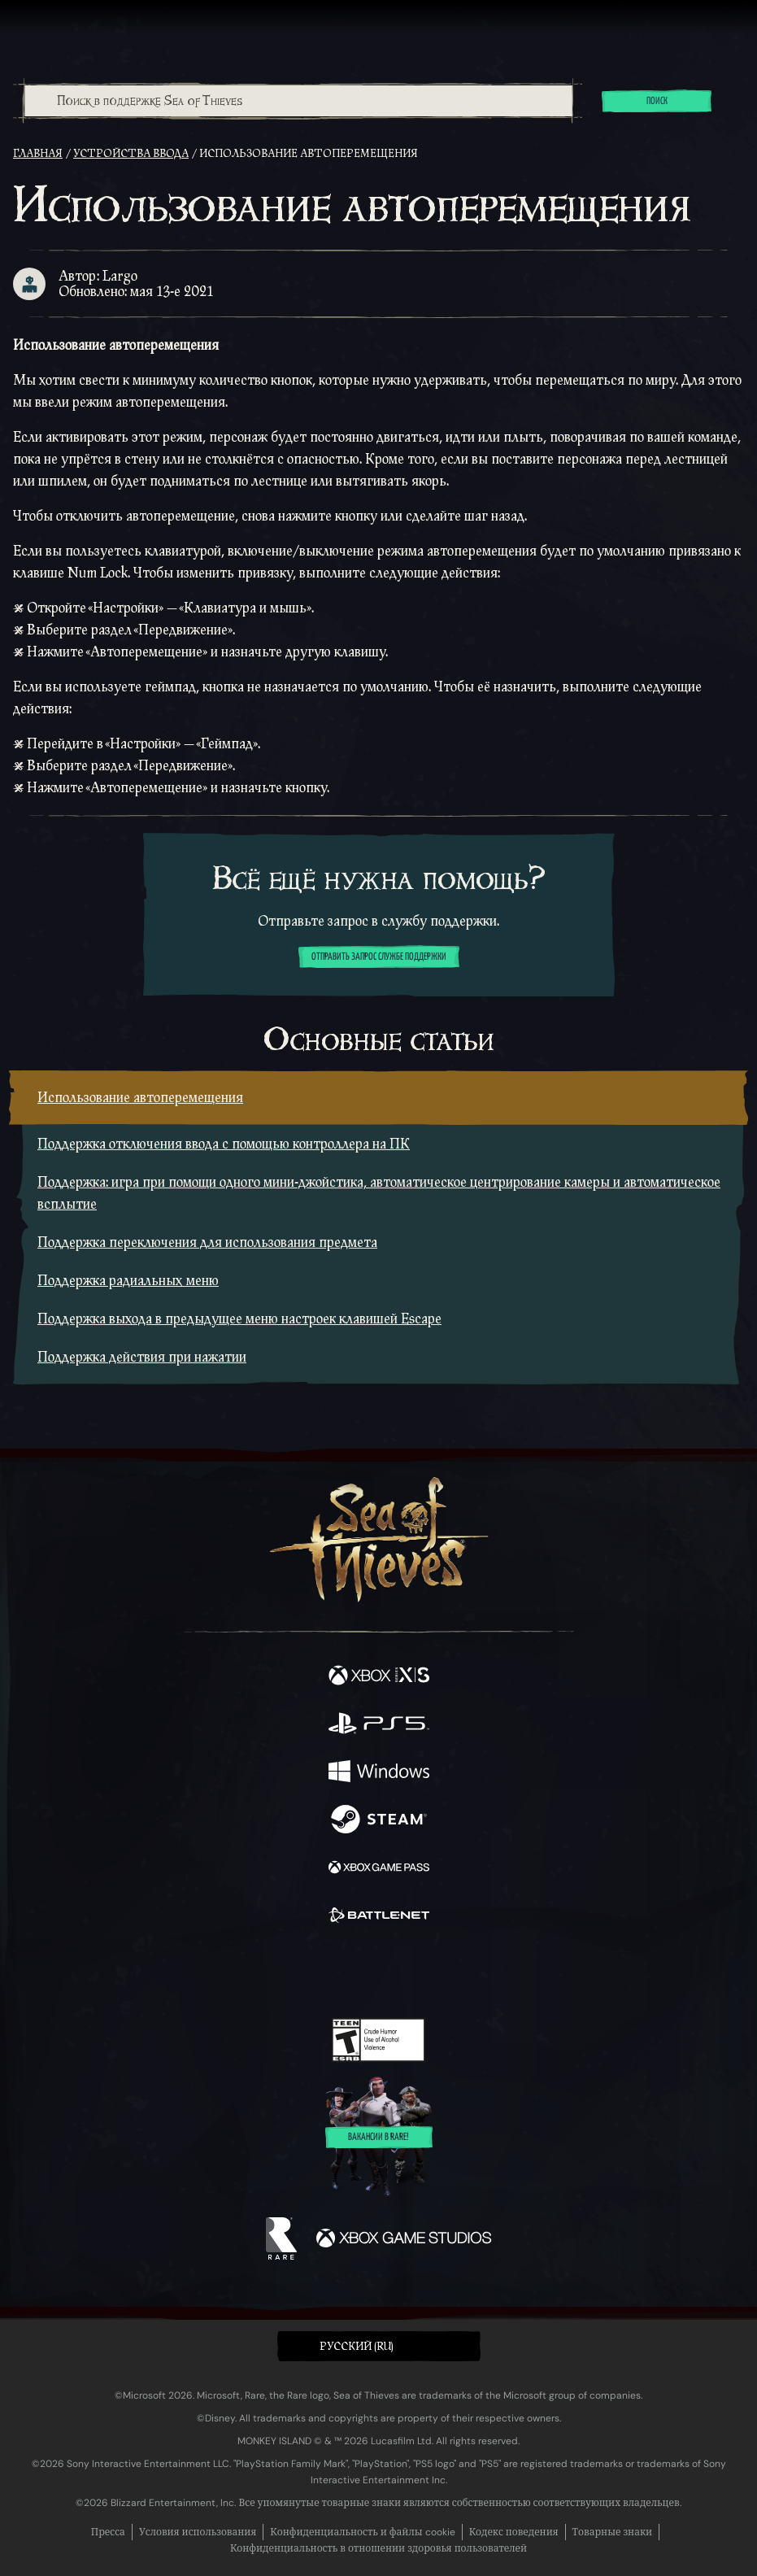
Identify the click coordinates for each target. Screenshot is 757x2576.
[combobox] (297, 101)
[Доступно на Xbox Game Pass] (379, 1868)
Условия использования (197, 2532)
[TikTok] (459, 1972)
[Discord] (424, 1971)
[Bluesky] (492, 1972)
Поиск (657, 102)
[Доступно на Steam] (379, 1820)
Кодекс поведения (514, 2532)
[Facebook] (261, 1970)
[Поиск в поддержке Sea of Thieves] (298, 101)
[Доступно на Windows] (379, 1772)
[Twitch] (328, 1971)
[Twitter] (292, 1970)
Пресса (108, 2532)
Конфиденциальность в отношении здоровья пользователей (378, 2548)
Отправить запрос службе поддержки (378, 957)
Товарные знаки (612, 2532)
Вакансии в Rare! (378, 2138)
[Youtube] (376, 1971)
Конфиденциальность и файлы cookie (362, 2532)
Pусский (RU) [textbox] (357, 2346)
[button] (379, 2346)
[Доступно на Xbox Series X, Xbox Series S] (379, 1676)
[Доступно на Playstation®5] (379, 1724)
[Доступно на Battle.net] (379, 1916)
